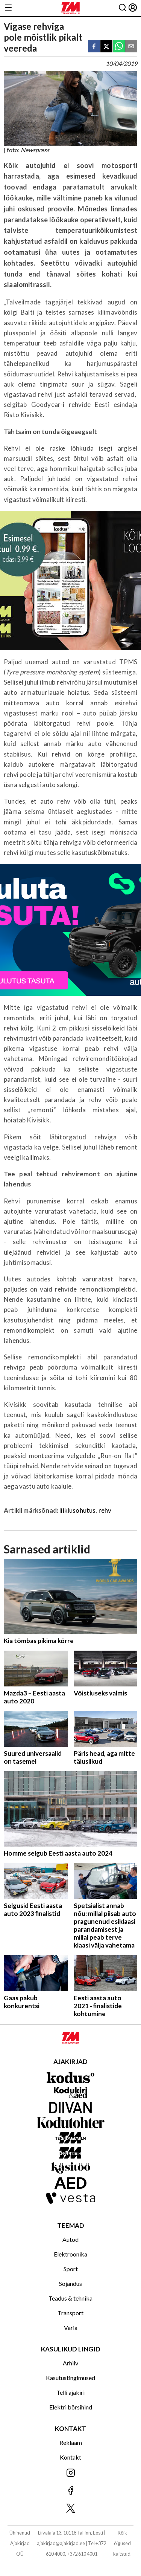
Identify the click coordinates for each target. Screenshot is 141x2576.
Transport (70, 2312)
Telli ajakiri (70, 2392)
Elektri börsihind (70, 2407)
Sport (71, 2268)
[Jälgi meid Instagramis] (70, 2473)
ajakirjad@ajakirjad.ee (61, 2543)
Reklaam (70, 2442)
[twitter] (106, 47)
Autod (70, 2239)
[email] (131, 47)
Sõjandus (70, 2283)
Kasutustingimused (70, 2377)
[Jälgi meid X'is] (70, 2509)
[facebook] (94, 47)
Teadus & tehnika (70, 2298)
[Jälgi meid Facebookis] (70, 2491)
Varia (70, 2327)
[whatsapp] (119, 47)
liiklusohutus (77, 1510)
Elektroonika (70, 2254)
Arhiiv (70, 2363)
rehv (105, 1510)
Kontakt (70, 2457)
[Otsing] (122, 8)
